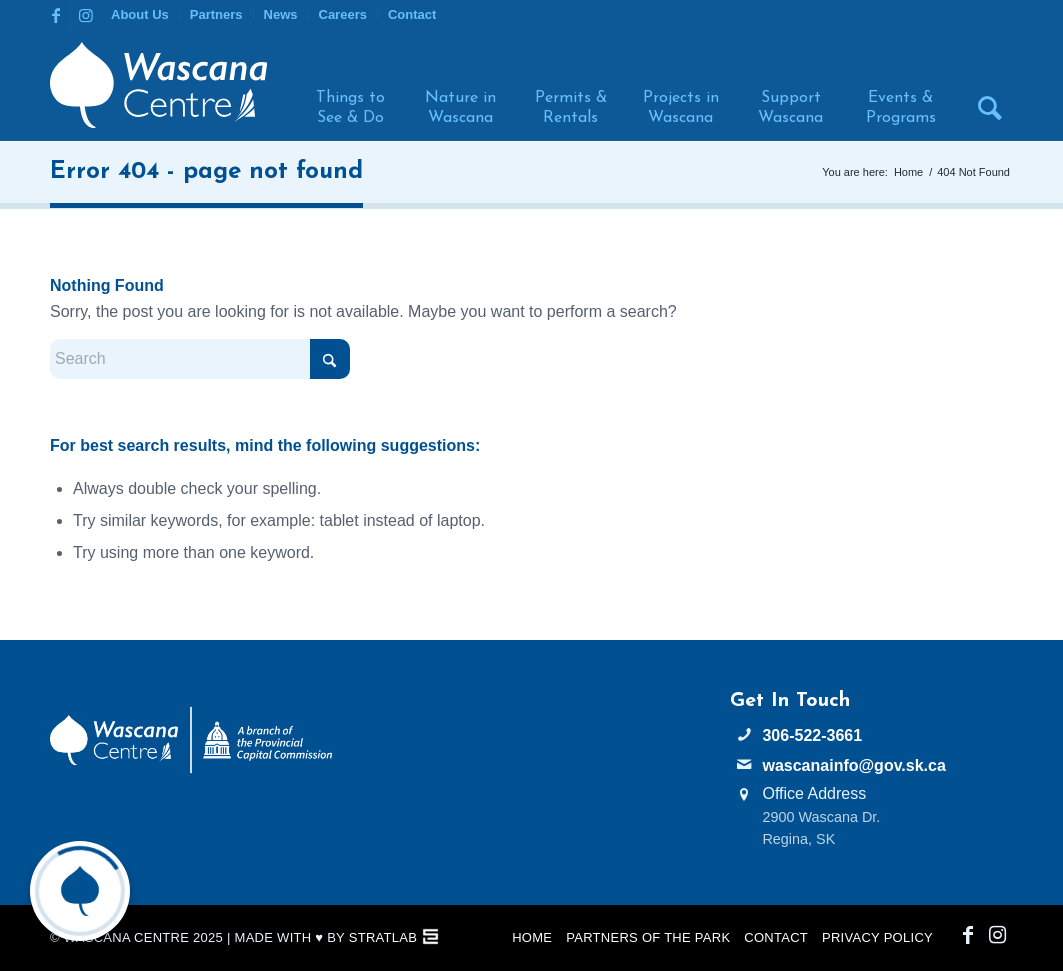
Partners (216, 14)
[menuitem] (140, 15)
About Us (140, 14)
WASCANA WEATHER (531, 765)
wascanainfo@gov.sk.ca (853, 765)
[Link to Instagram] (86, 15)
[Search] (982, 85)
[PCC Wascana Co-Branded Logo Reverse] (191, 740)
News (281, 14)
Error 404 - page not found (206, 172)
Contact (412, 14)
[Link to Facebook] (55, 15)
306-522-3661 (812, 735)
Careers (343, 14)
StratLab (383, 937)
